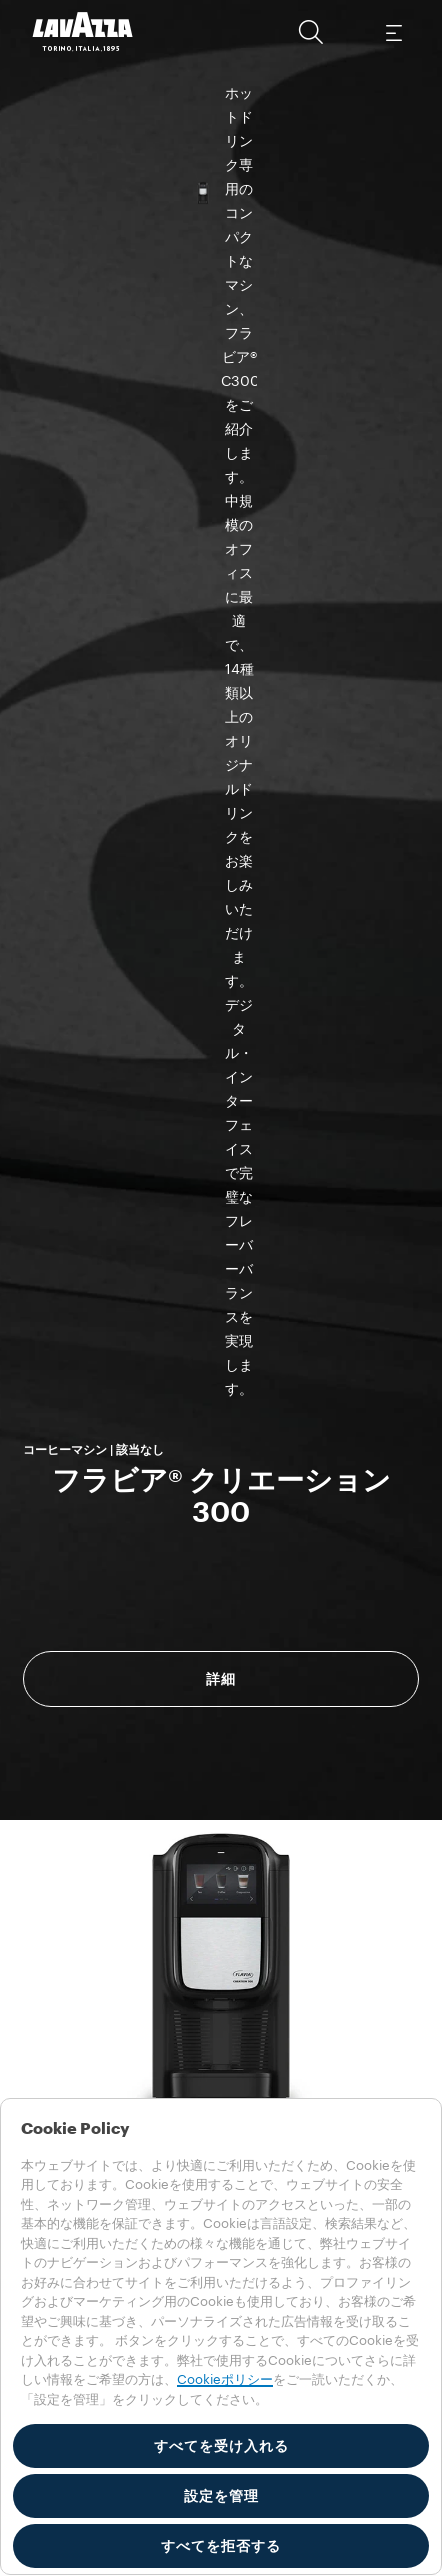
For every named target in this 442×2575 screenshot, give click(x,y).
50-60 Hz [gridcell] (250, 1650)
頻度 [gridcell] (67, 1650)
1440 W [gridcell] (244, 1558)
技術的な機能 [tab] (131, 1505)
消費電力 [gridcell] (81, 1558)
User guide (103, 1690)
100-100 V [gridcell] (254, 1604)
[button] (311, 32)
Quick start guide (264, 1690)
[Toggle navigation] (393, 32)
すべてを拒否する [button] (221, 2546)
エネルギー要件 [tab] (138, 1478)
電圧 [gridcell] (67, 1604)
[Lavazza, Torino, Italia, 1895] (83, 32)
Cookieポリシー (225, 2379)
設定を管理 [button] (221, 2496)
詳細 (221, 565)
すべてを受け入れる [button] (221, 2446)
